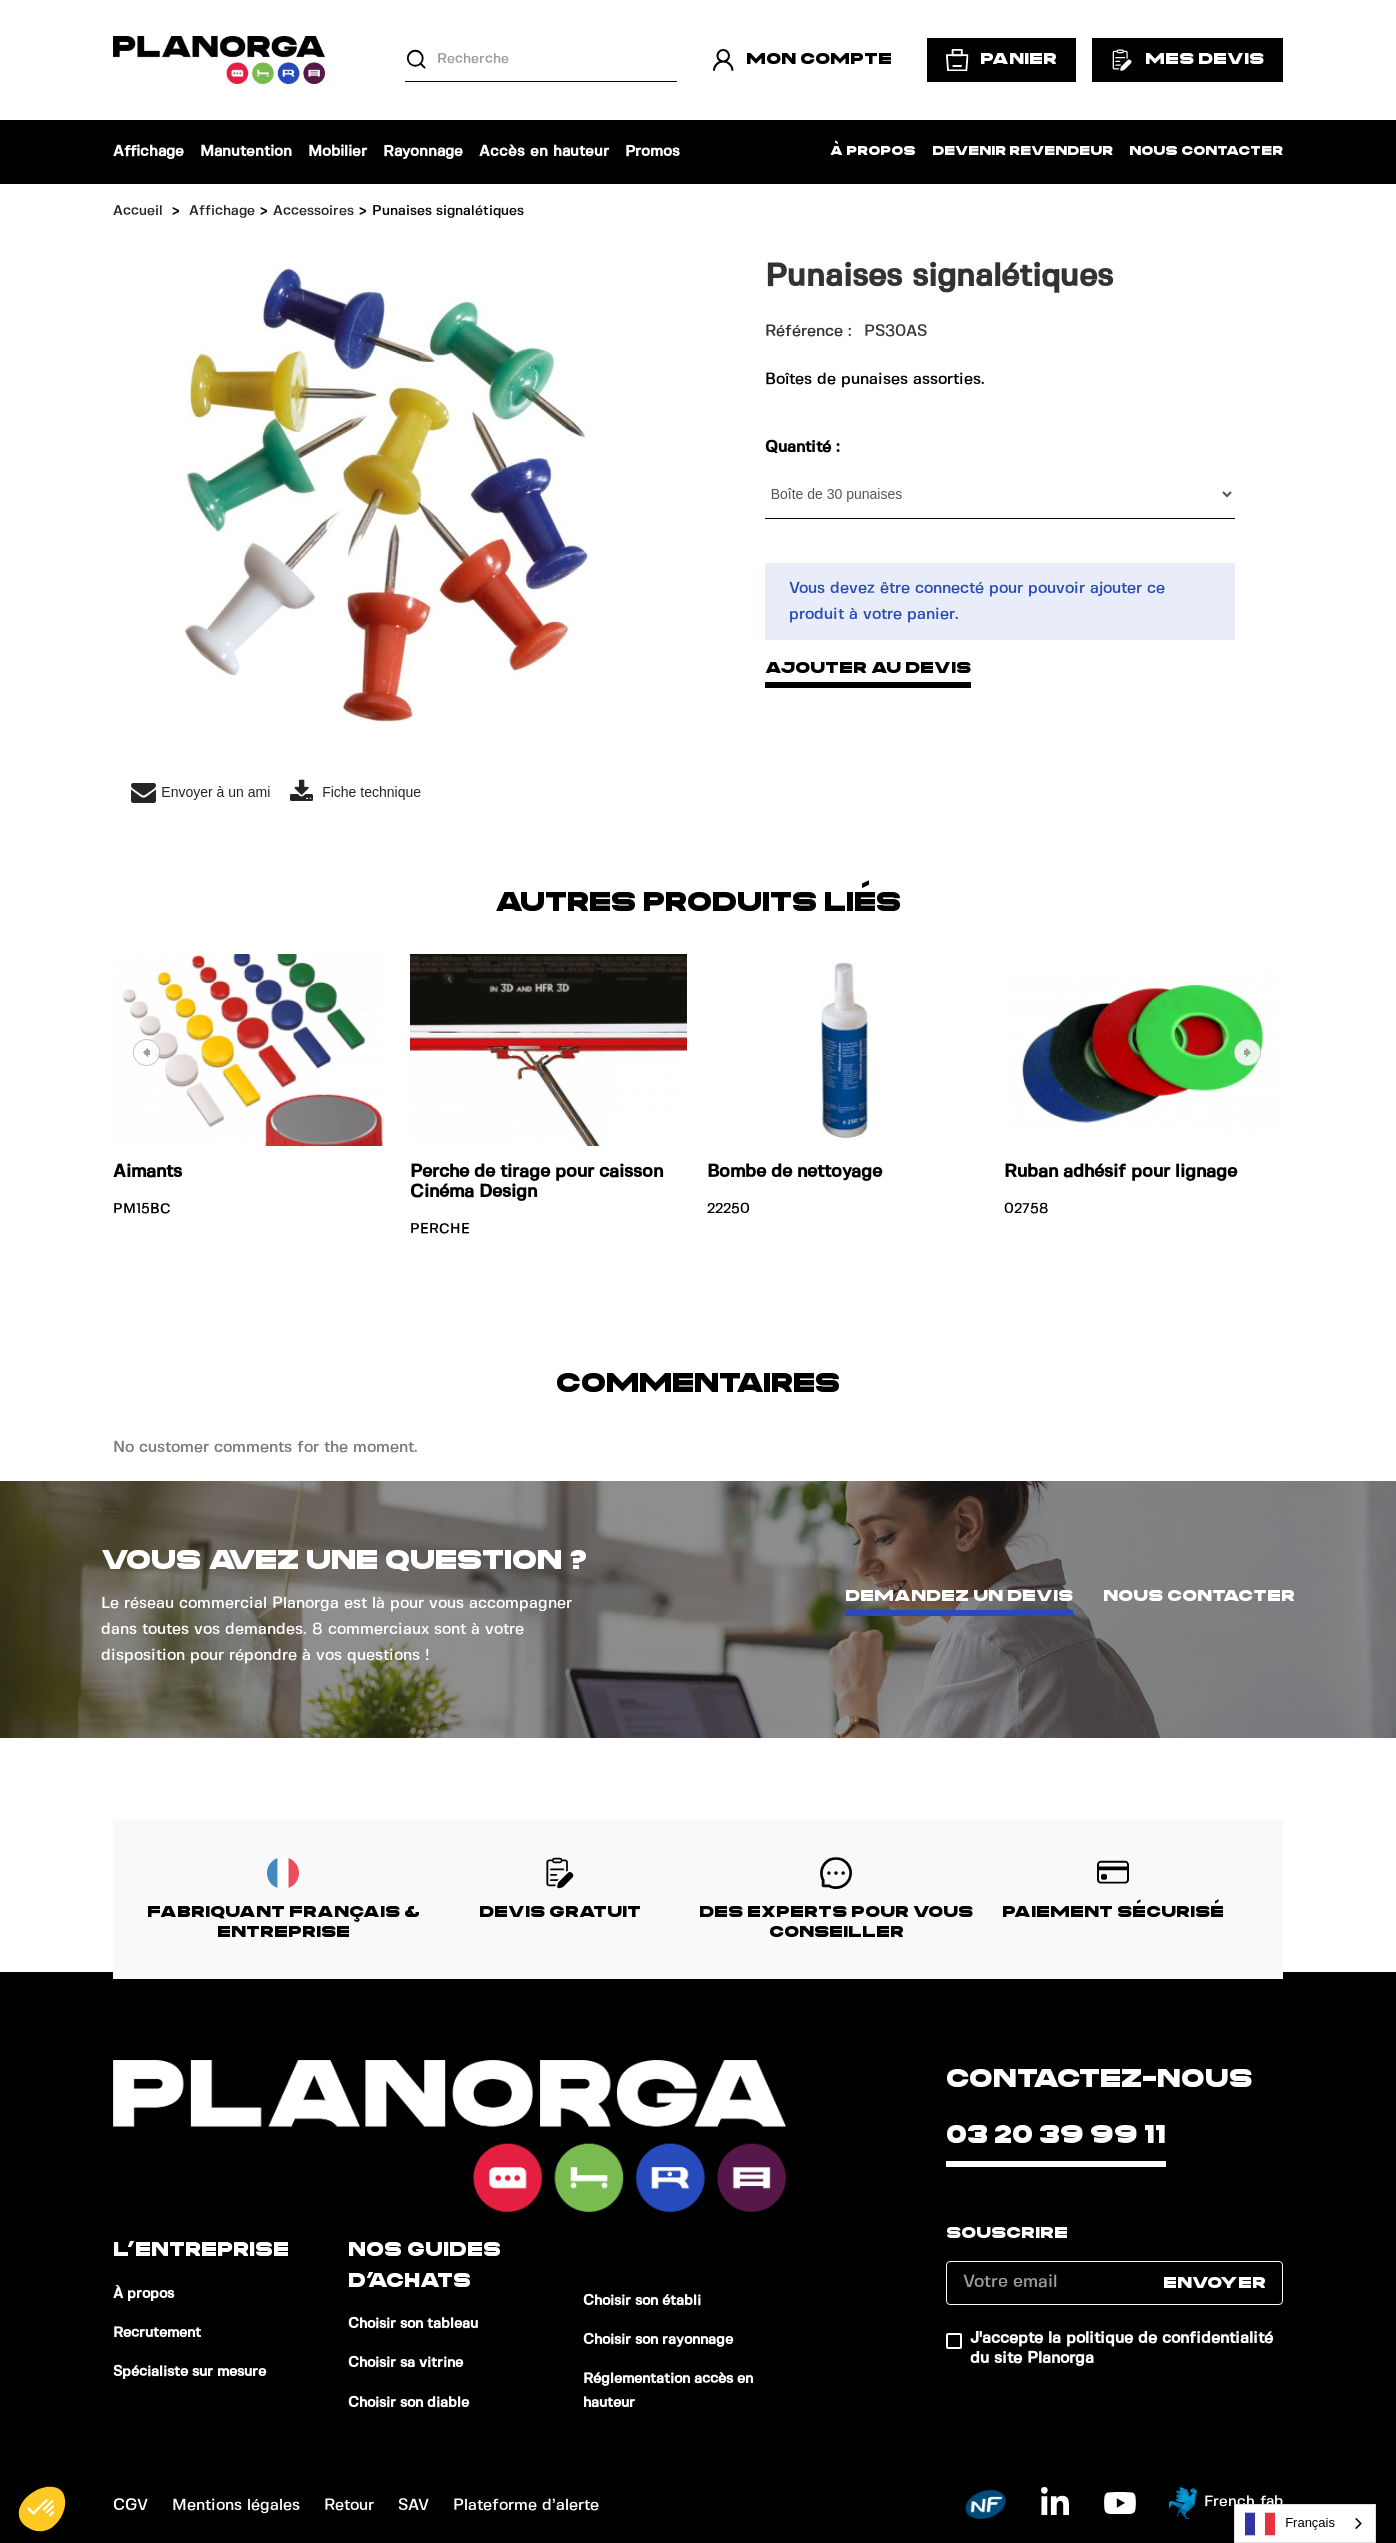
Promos (652, 152)
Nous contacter (1206, 151)
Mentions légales (236, 2505)
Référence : (808, 331)
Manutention (246, 152)
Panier (1001, 60)
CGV (130, 2505)
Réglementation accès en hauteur (668, 2390)
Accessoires (313, 211)
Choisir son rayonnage (658, 2340)
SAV (413, 2505)
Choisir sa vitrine (405, 2363)
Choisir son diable (408, 2403)
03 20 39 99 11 (1056, 2135)
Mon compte (802, 60)
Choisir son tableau (413, 2324)
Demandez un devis (959, 1596)
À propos (873, 151)
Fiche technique (355, 792)
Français (1290, 2524)
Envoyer (1214, 2283)
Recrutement (157, 2333)
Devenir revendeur (1022, 151)
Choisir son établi (642, 2301)
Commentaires (698, 1383)
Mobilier (337, 152)
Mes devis (1187, 60)
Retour (349, 2505)
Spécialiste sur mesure (189, 2372)
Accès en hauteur (544, 152)
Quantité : (805, 447)
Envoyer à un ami (200, 792)
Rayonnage (423, 152)
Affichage (148, 152)
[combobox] (1305, 2523)
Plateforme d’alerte (526, 2505)
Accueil (138, 211)
